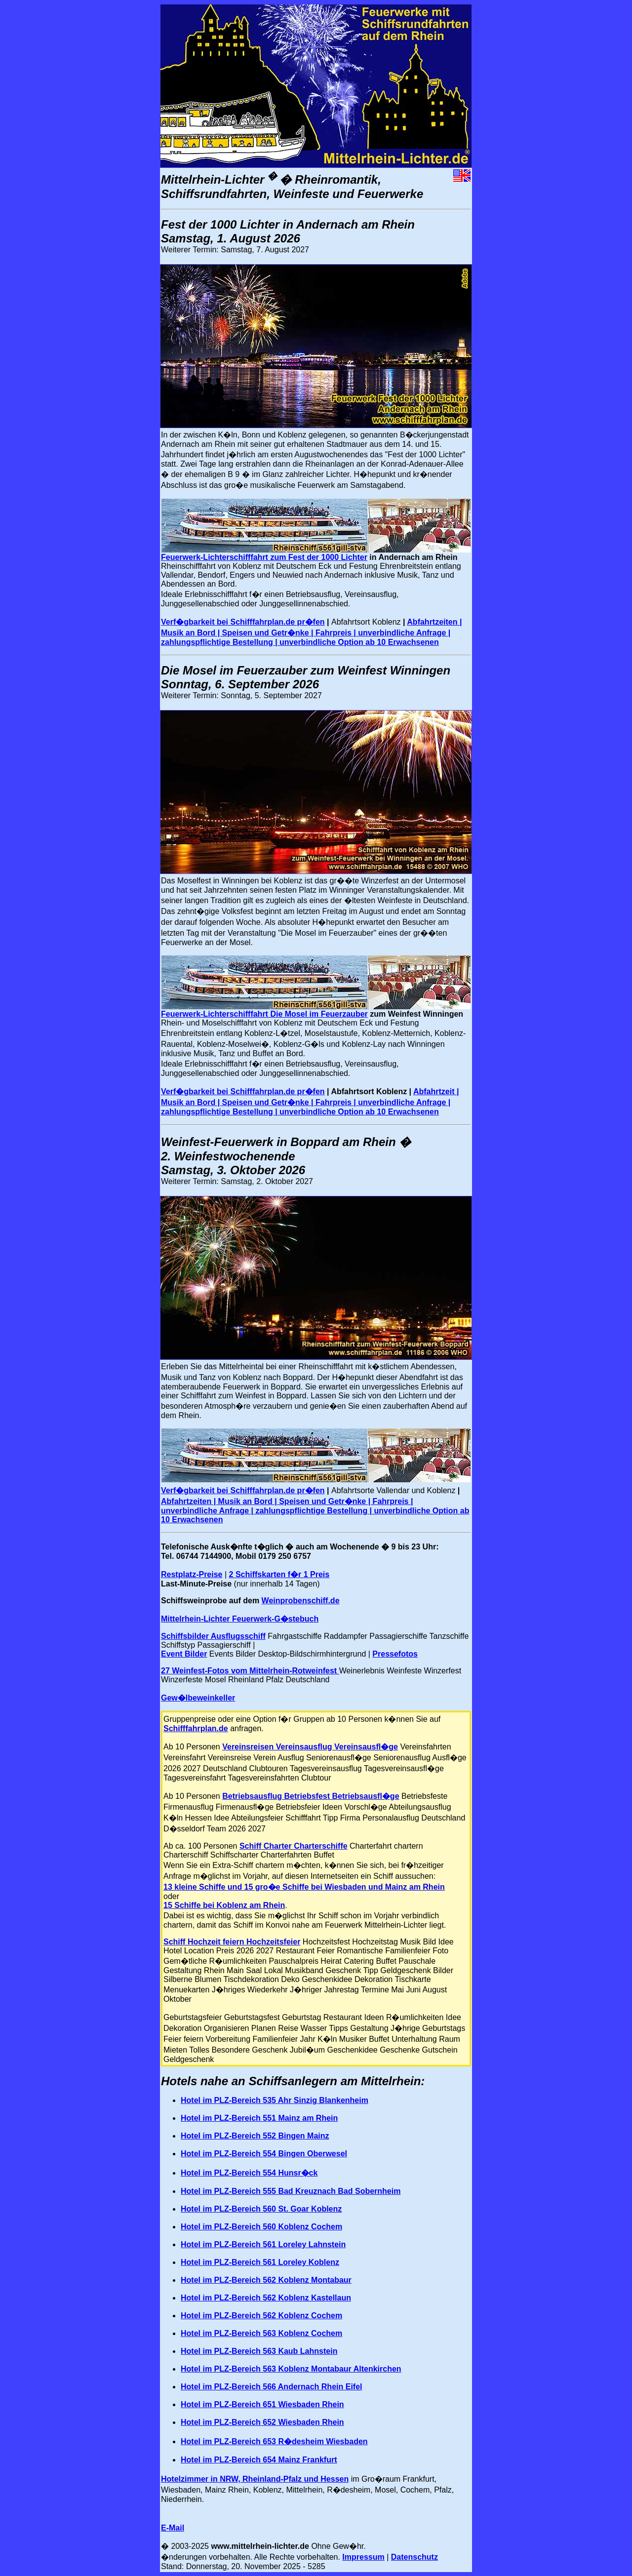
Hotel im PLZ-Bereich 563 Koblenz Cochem (261, 2333)
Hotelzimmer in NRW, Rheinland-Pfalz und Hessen (255, 2479)
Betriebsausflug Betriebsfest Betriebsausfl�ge (310, 1796)
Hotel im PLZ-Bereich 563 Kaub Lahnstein (259, 2351)
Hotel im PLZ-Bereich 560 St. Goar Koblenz (261, 2209)
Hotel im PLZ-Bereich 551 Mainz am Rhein (259, 2118)
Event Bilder (184, 1654)
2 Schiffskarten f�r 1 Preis (279, 1574)
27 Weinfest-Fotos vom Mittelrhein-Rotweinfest (250, 1670)
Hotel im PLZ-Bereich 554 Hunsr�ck (249, 2173)
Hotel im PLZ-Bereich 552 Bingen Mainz (255, 2136)
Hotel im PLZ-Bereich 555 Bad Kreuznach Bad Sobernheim (290, 2191)
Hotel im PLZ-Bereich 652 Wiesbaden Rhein (262, 2422)
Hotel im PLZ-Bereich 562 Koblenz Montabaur (266, 2280)
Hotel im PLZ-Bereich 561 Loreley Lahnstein (263, 2244)
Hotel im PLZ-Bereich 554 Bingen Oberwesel (264, 2153)
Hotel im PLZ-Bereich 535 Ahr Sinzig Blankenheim (274, 2100)
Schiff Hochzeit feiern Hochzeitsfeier (231, 1942)
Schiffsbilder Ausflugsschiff (213, 1636)
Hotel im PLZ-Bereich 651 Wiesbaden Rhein (262, 2404)
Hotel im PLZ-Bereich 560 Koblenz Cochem (261, 2226)
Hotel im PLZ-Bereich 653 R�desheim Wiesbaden (274, 2441)
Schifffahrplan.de (195, 1728)
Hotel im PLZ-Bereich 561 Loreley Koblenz (260, 2262)
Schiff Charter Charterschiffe (293, 1846)
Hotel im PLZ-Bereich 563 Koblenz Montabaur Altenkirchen (291, 2369)
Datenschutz (414, 2557)
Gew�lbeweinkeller (198, 1698)
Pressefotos (395, 1654)
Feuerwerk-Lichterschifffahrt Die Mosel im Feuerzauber (264, 1014)
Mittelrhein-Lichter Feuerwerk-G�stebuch (239, 1619)
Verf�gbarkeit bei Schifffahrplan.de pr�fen (243, 622)
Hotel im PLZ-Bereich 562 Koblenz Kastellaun (266, 2298)
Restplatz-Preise (192, 1574)
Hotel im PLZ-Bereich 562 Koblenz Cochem (261, 2315)
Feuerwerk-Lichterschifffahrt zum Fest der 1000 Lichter (264, 557)
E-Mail (172, 2528)
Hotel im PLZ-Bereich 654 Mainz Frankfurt (259, 2460)
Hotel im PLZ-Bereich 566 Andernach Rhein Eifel (271, 2386)
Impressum (363, 2557)
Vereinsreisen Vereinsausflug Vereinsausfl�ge (310, 1747)
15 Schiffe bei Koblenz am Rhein (224, 1905)
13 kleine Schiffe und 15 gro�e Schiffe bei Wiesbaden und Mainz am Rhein (304, 1887)
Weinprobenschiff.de (301, 1600)
